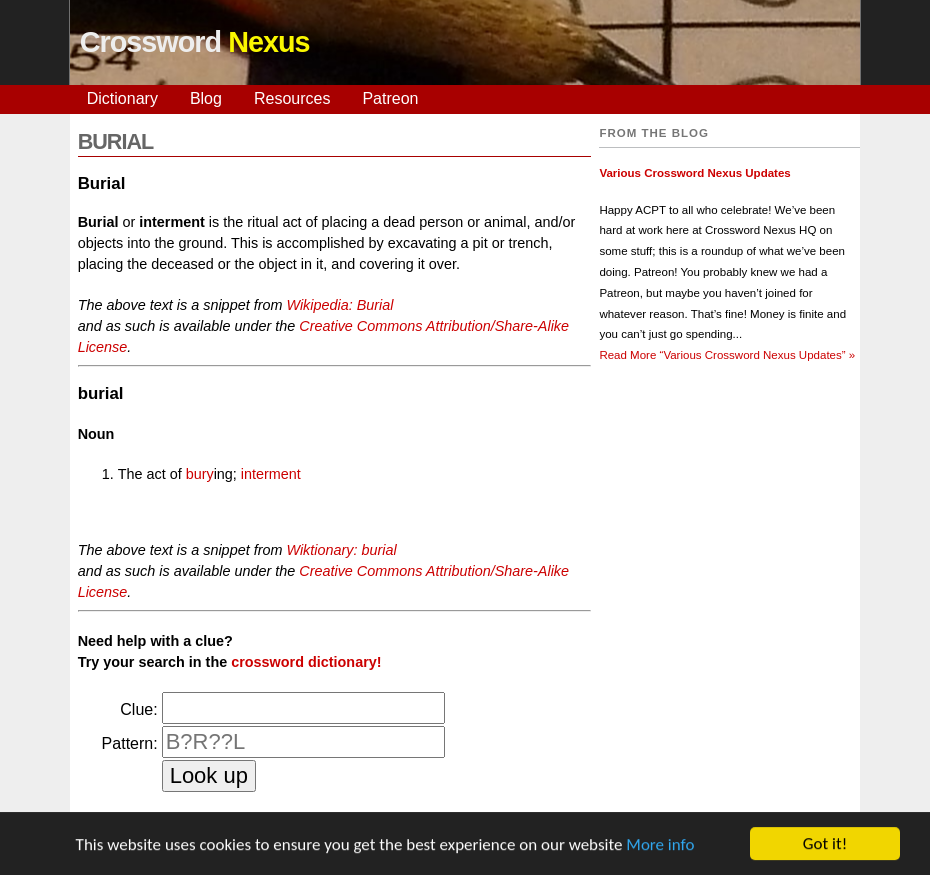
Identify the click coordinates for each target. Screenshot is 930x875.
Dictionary (122, 98)
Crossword (195, 42)
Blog (206, 98)
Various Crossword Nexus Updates (694, 173)
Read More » (727, 355)
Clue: (138, 709)
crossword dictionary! (306, 662)
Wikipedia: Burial (339, 305)
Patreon (390, 98)
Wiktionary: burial (341, 550)
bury (200, 474)
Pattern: (130, 743)
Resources (292, 98)
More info (660, 845)
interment (271, 474)
